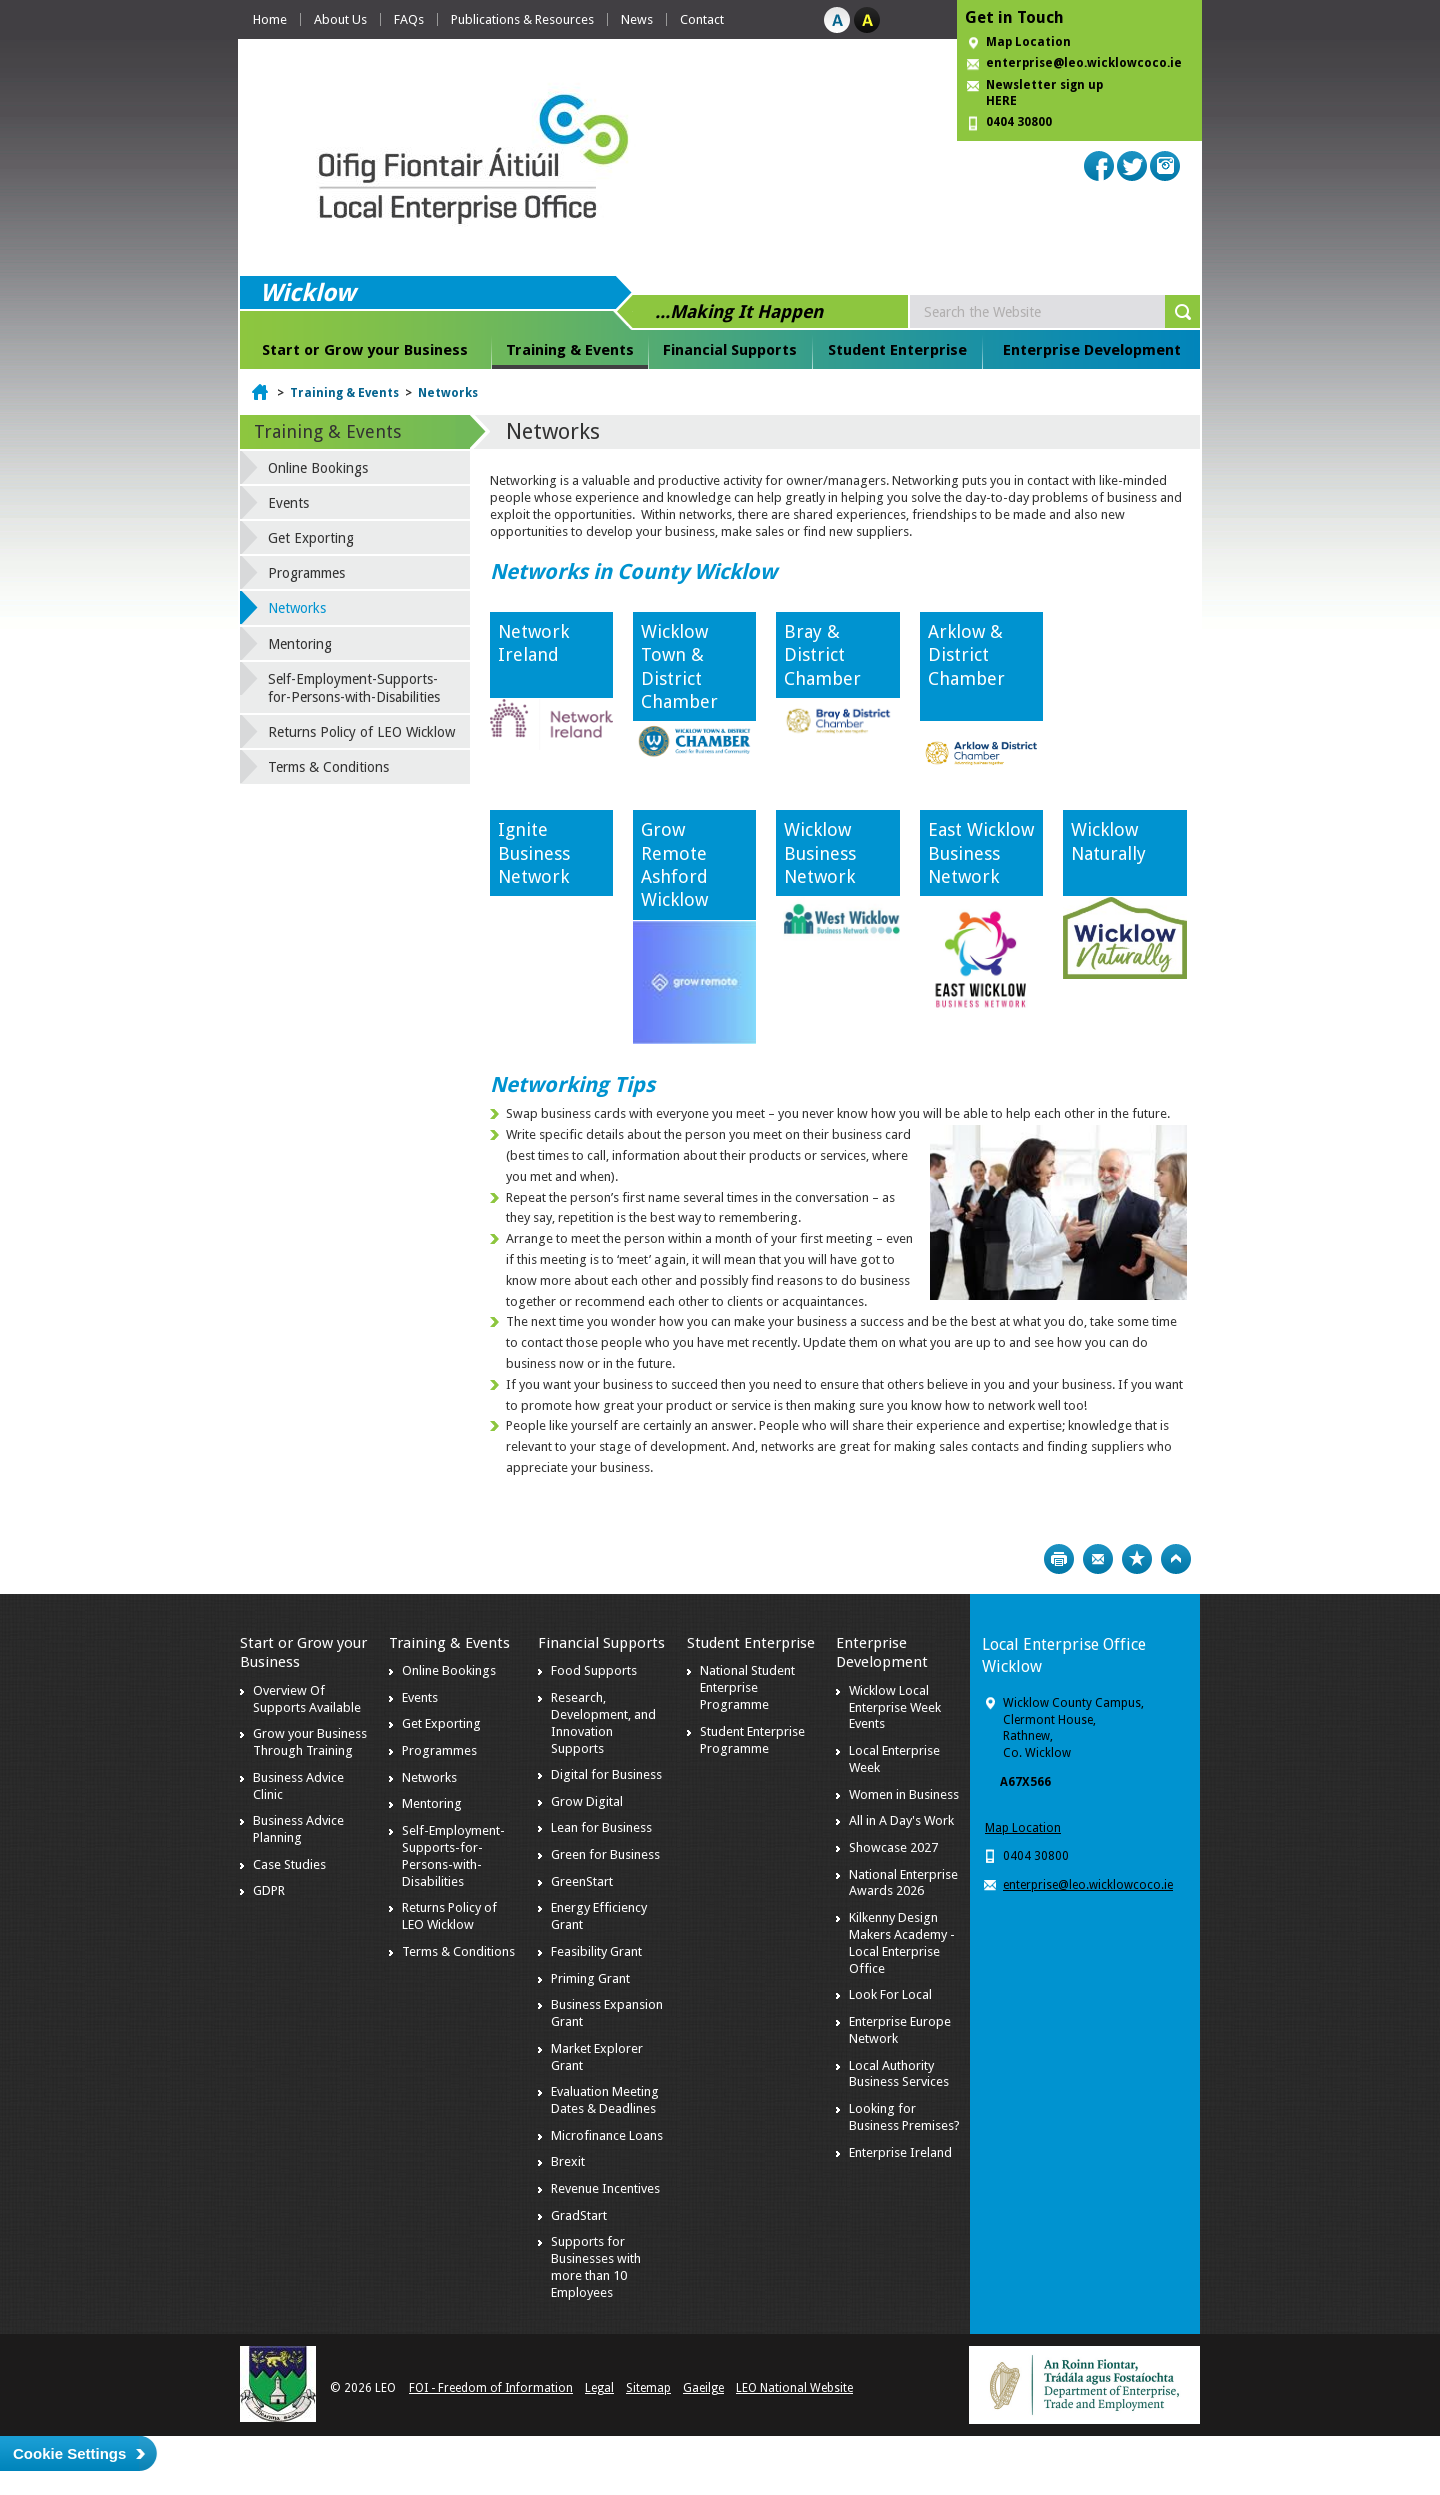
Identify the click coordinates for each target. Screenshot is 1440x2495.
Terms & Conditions (328, 767)
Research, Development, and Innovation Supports (603, 1723)
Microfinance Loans (607, 2135)
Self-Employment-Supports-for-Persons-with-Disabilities (354, 688)
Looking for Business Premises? (904, 2117)
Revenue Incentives (605, 2188)
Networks (448, 393)
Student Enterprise (897, 350)
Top (1176, 1559)
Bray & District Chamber (822, 655)
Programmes (306, 573)
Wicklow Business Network (820, 853)
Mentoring (300, 644)
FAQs (409, 19)
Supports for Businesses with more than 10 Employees (596, 2267)
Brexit (568, 2161)
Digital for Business (606, 1774)
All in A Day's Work (901, 1820)
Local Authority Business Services (899, 2074)
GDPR (269, 1890)
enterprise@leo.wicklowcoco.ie (1084, 63)
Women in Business (904, 1794)
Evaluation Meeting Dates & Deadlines (605, 2100)
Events (288, 503)
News (637, 19)
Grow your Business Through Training (310, 1742)
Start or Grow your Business (365, 350)
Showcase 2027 (893, 1847)
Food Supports (594, 1670)
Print (1059, 1559)
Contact (702, 19)
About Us (340, 19)
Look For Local (890, 1994)
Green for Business (605, 1854)
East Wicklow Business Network (981, 853)
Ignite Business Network (534, 853)
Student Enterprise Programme (752, 1740)
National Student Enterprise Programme (747, 1687)
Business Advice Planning (298, 1829)
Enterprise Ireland (900, 2152)
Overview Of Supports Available (307, 1699)
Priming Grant (590, 1978)
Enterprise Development (1092, 350)
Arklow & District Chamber (976, 655)
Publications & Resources (522, 19)
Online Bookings (318, 468)
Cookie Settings (69, 2453)
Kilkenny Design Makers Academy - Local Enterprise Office (902, 1943)
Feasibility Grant (596, 1951)
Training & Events (570, 350)
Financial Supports (730, 350)
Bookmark (1137, 1559)
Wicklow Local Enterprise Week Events (895, 1707)
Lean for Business (601, 1827)
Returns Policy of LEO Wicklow (361, 732)
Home (270, 19)
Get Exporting (311, 538)
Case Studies (289, 1864)
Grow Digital (587, 1801)
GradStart (579, 2215)
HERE (1001, 101)
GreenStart (582, 1881)
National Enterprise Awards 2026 (903, 1883)
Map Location (1028, 42)
